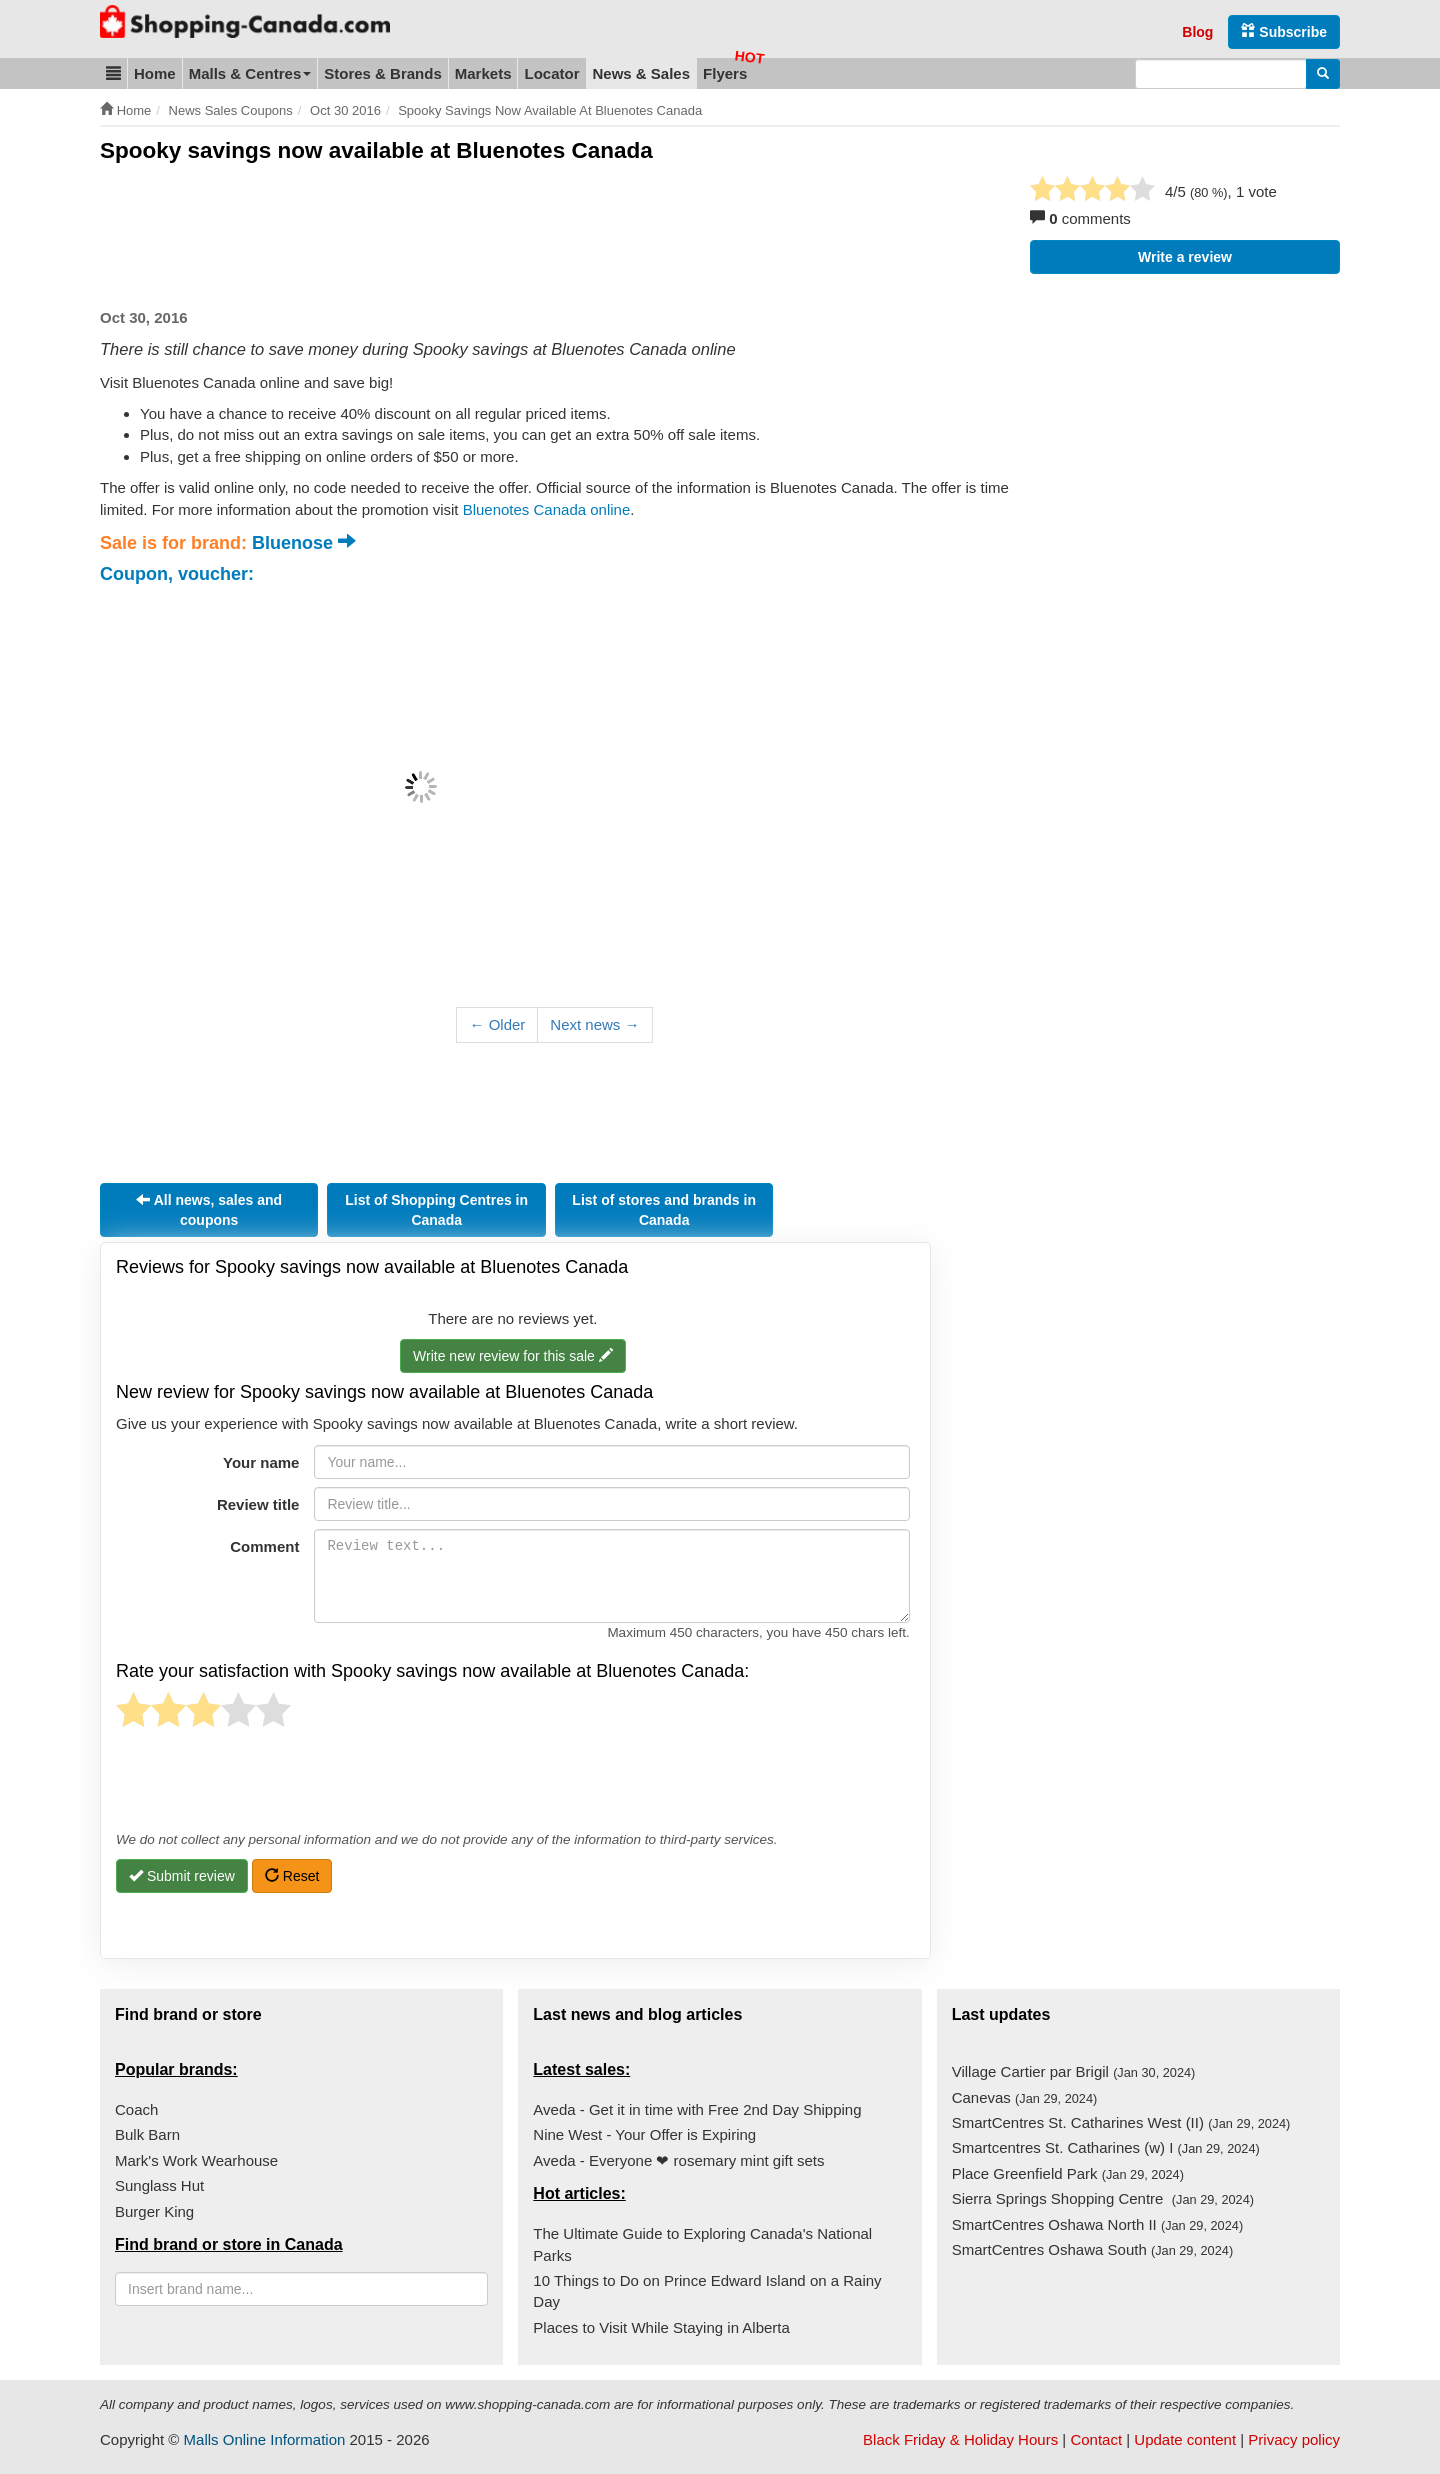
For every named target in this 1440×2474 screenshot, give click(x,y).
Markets (483, 73)
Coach (136, 2109)
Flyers (725, 73)
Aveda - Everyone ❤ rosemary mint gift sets (678, 2160)
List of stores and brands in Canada (664, 1210)
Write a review (1185, 257)
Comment (264, 1546)
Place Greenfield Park (1068, 2173)
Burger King (154, 2211)
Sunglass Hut (159, 2185)
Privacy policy (1294, 2439)
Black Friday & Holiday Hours (960, 2439)
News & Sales (642, 73)
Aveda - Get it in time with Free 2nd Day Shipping (697, 2109)
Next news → (594, 1024)
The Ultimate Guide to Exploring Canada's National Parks (702, 2244)
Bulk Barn (147, 2134)
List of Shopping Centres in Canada (436, 1210)
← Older (497, 1024)
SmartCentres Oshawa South (1093, 2249)
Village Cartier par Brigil (1074, 2071)
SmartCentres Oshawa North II (1097, 2224)
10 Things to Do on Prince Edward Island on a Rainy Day (707, 2291)
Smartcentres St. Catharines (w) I (1106, 2147)
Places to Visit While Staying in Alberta (661, 2327)
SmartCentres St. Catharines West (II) (1121, 2122)
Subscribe (1284, 31)
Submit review (182, 1876)
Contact (1096, 2439)
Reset (292, 1876)
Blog (1197, 32)
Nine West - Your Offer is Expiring (644, 2134)
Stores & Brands (383, 73)
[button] (113, 73)
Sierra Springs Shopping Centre (1103, 2198)
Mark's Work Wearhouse (196, 2160)
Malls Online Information (265, 2439)
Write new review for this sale (513, 1356)
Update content (1185, 2439)
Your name (261, 1462)
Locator (551, 73)
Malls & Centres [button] (250, 73)
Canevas (1025, 2097)
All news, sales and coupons (209, 1210)
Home (155, 73)
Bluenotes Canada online (547, 509)
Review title (258, 1504)
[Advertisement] (464, 236)
